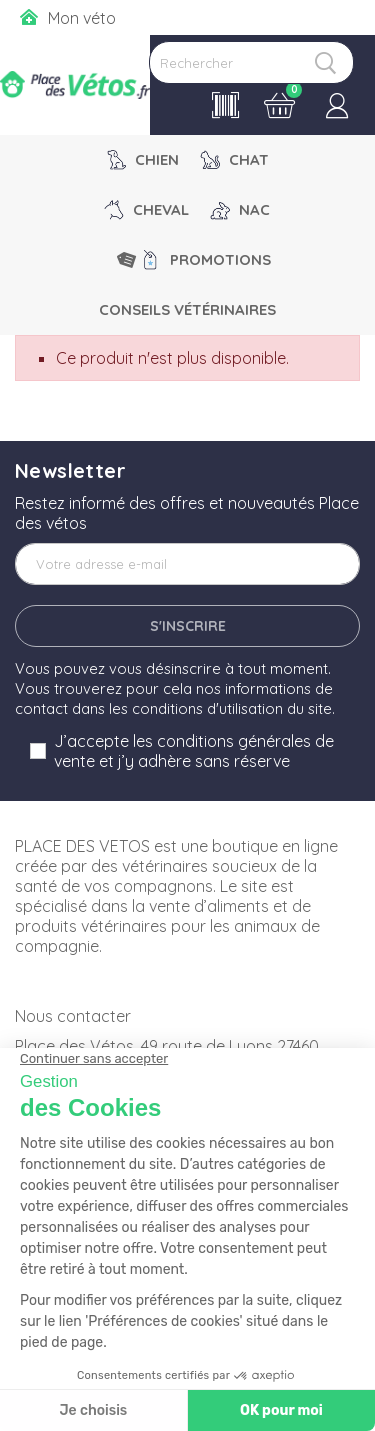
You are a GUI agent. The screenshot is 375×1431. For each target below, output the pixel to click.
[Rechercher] (251, 62)
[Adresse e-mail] (187, 564)
